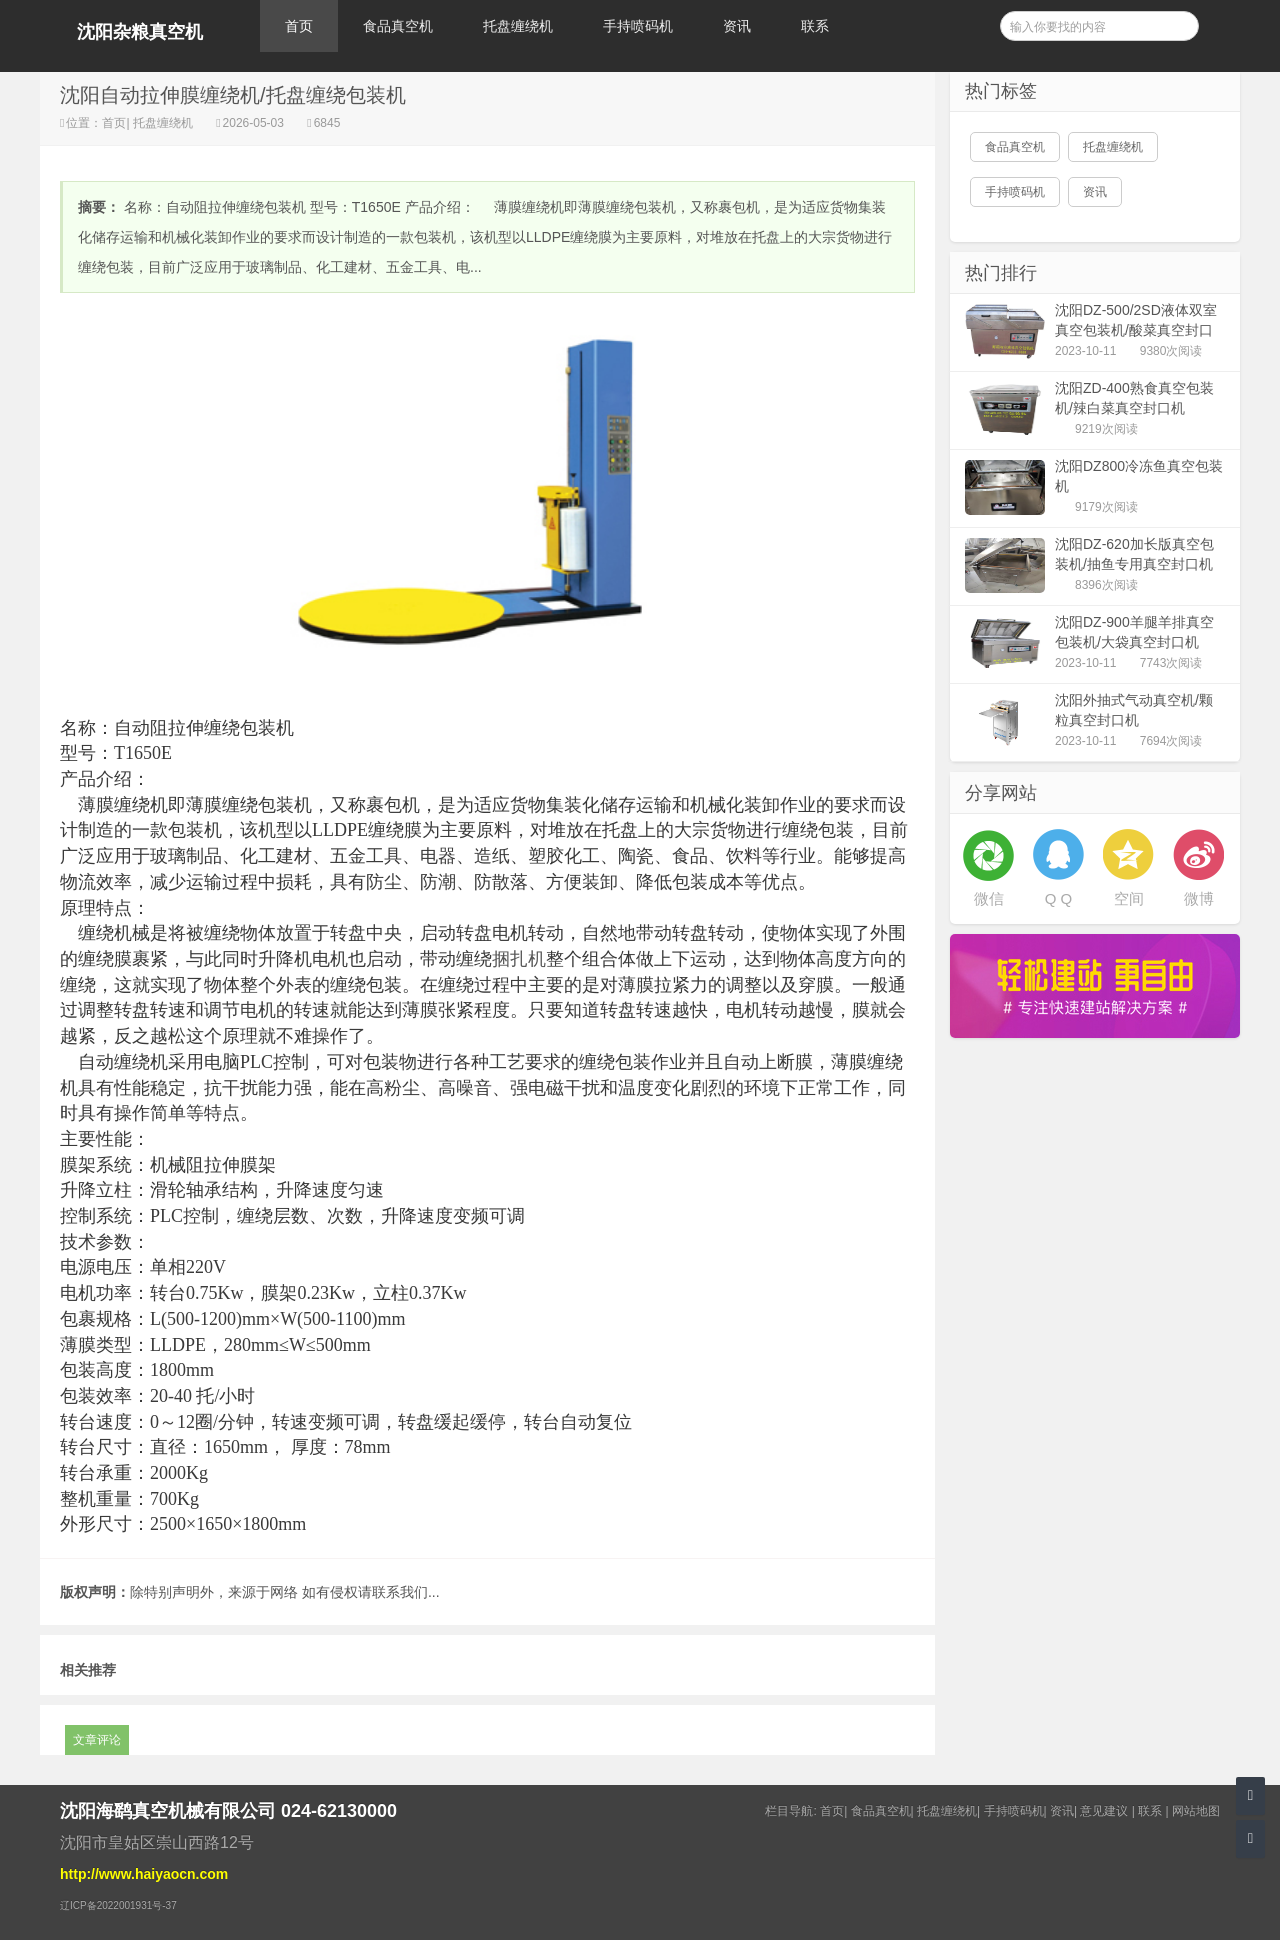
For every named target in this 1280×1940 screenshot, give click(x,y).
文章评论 (97, 1740)
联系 (815, 26)
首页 (299, 26)
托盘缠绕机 (518, 26)
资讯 (737, 26)
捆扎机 (519, 959)
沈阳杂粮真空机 (140, 32)
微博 (1199, 898)
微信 (989, 898)
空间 (1129, 898)
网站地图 (1196, 1811)
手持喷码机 (638, 26)
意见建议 (1104, 1811)
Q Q (1059, 898)
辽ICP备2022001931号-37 (118, 1905)
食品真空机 (398, 26)
